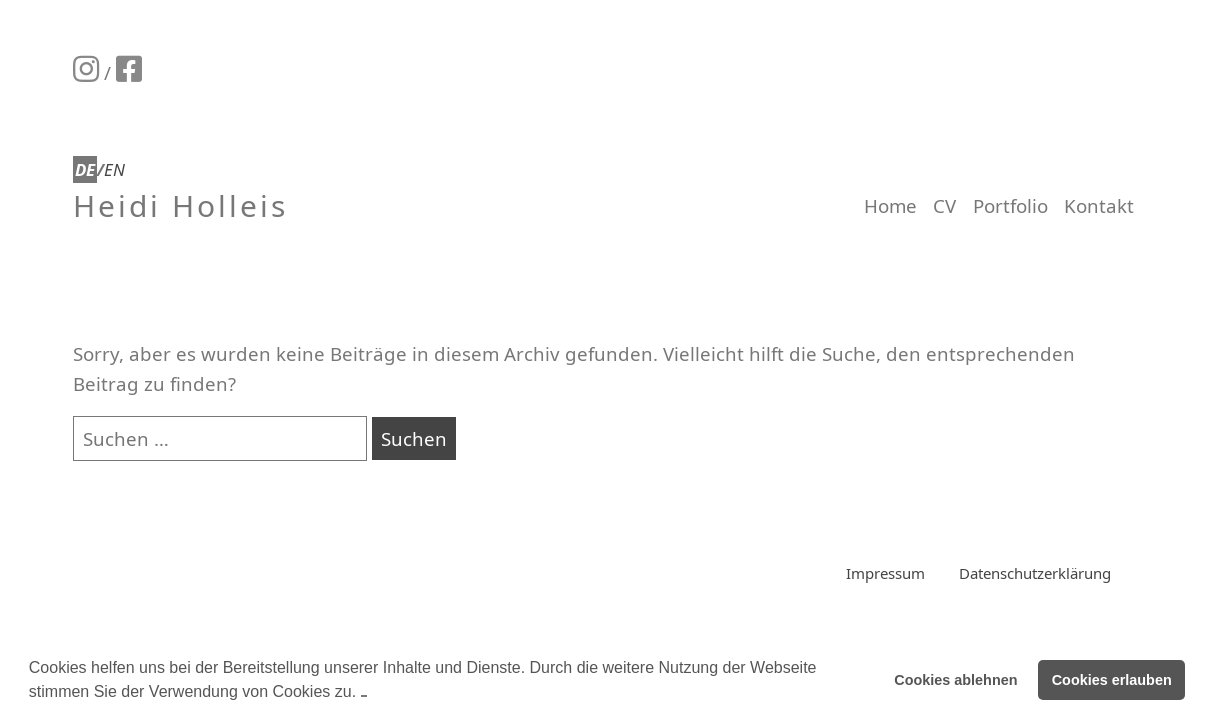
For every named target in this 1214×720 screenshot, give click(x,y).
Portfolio (1010, 205)
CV (944, 205)
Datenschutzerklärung (1035, 573)
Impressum (885, 573)
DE (85, 169)
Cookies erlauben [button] (1112, 680)
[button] (364, 693)
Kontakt (1099, 205)
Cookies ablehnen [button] (955, 680)
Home (890, 205)
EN (114, 169)
